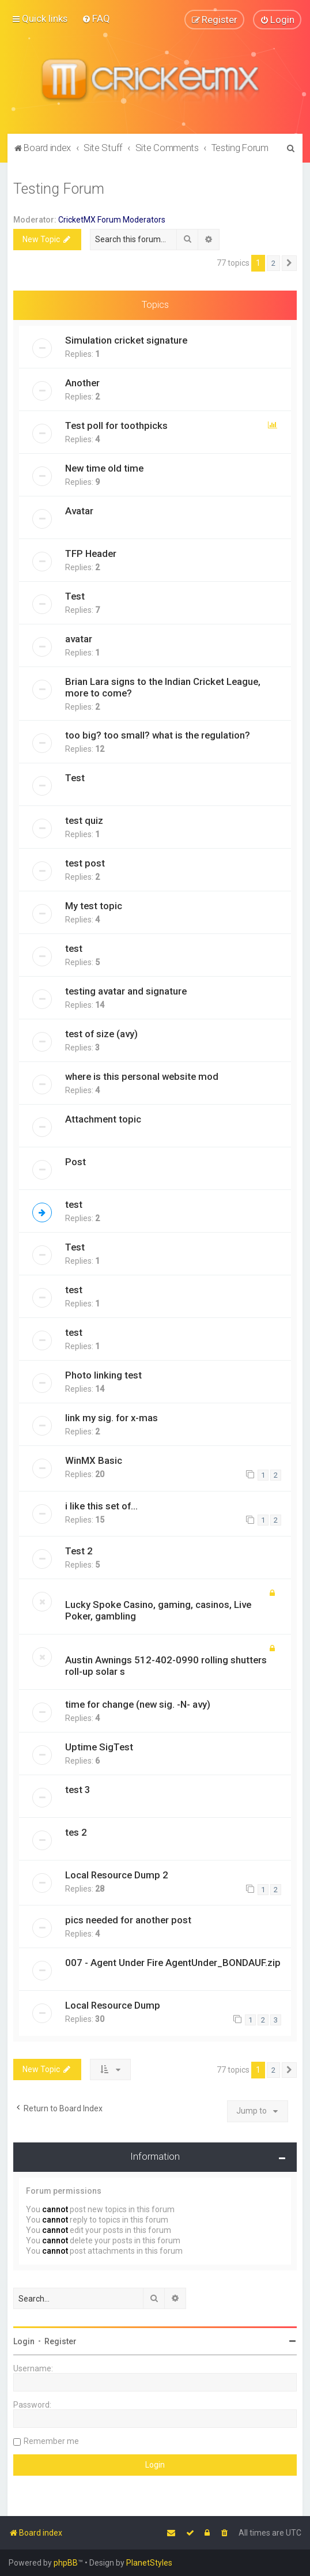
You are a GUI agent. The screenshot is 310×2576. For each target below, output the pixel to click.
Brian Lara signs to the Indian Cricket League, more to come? (162, 686)
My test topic (93, 905)
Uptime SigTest (99, 1746)
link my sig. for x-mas (111, 1417)
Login (24, 2341)
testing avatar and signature (126, 990)
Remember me (51, 2441)
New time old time (104, 467)
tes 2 (76, 1831)
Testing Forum (58, 188)
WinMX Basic (93, 1460)
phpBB (66, 2562)
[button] (289, 263)
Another (82, 382)
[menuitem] (96, 18)
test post (85, 862)
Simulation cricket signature (126, 339)
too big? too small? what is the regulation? (157, 734)
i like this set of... (101, 1505)
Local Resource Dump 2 (116, 1874)
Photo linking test (103, 1374)
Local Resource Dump (112, 2004)
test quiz (84, 820)
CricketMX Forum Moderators (111, 219)
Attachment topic (103, 1118)
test (73, 948)
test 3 (77, 1789)
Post (75, 1161)
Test (75, 595)
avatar (78, 638)
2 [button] (273, 262)
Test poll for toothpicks (116, 425)
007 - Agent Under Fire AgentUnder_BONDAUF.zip (173, 1962)
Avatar (79, 510)
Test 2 (79, 1550)
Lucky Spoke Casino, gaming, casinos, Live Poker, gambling (158, 1609)
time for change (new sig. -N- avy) (137, 1703)
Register (60, 2341)
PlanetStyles (149, 2562)
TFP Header (90, 553)
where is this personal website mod (141, 1076)
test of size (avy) (101, 1033)
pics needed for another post (128, 1919)
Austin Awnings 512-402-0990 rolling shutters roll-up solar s (166, 1665)
